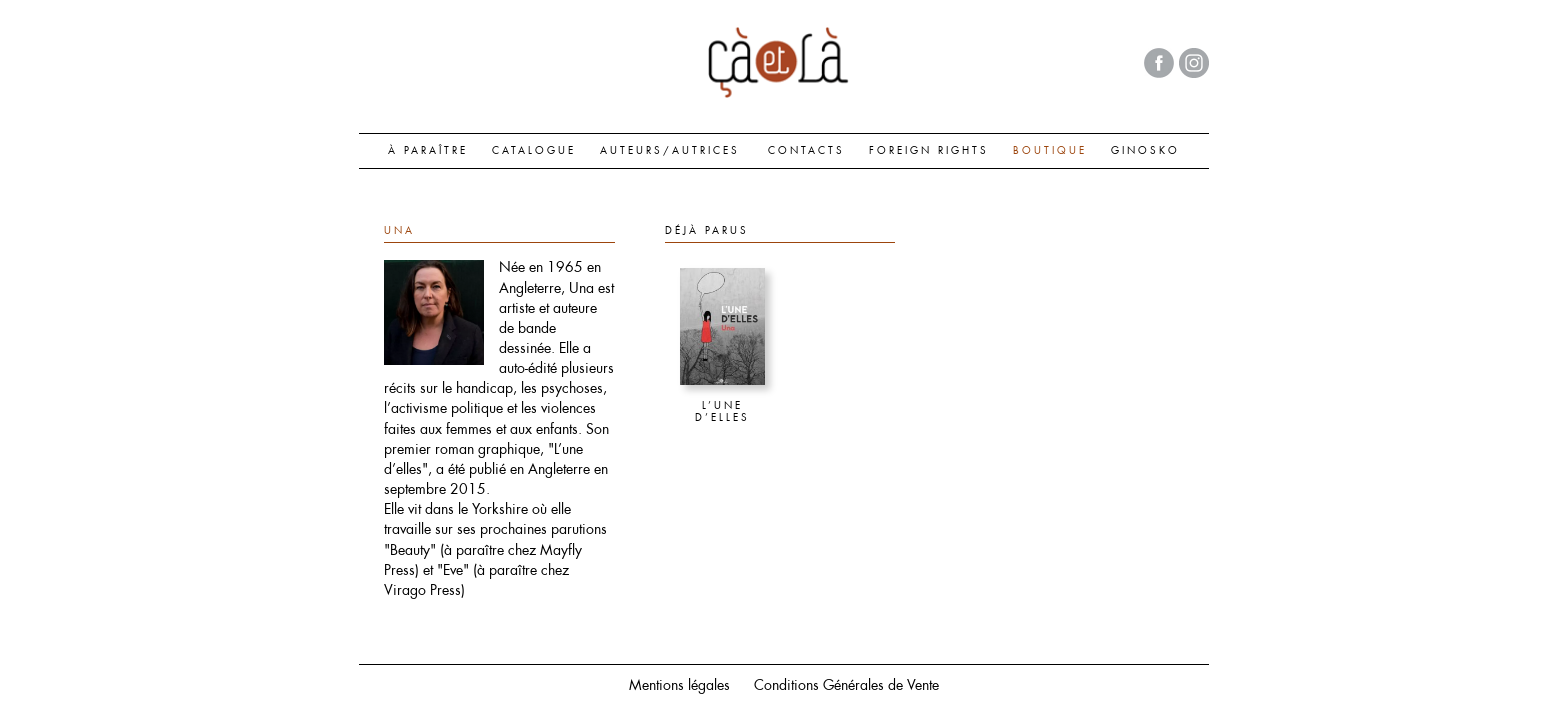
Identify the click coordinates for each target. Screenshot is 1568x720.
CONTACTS (806, 150)
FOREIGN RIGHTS (929, 150)
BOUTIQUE (1050, 150)
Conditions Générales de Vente (846, 685)
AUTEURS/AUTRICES (670, 150)
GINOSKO (1145, 150)
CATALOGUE (534, 150)
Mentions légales (679, 685)
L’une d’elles (722, 412)
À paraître (428, 150)
